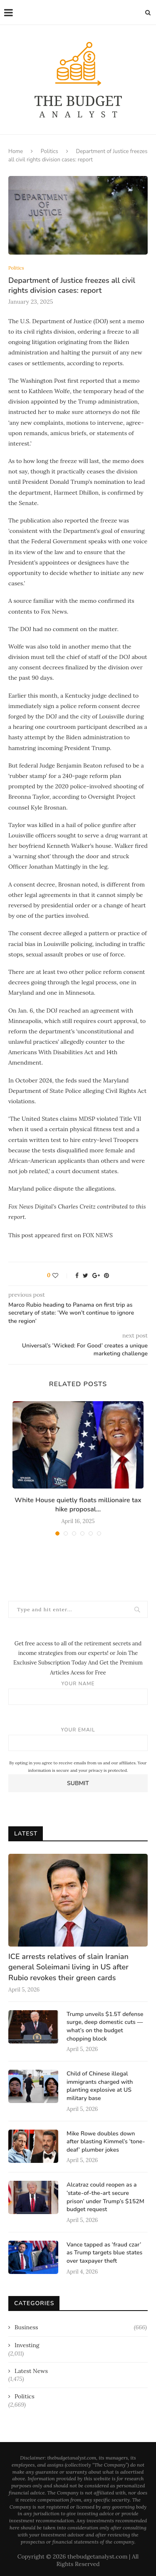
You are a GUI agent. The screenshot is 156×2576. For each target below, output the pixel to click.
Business (81, 2327)
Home (15, 151)
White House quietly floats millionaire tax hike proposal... (78, 1505)
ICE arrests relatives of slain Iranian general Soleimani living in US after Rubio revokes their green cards (68, 1967)
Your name (78, 1692)
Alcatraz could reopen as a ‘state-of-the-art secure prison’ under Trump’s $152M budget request (105, 2197)
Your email (78, 1738)
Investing (27, 2345)
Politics (49, 151)
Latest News (31, 2371)
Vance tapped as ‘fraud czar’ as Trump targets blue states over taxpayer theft (104, 2253)
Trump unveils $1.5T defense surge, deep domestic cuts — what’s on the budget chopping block (105, 2026)
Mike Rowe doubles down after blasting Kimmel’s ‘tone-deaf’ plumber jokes (106, 2142)
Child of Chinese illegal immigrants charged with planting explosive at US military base (100, 2086)
